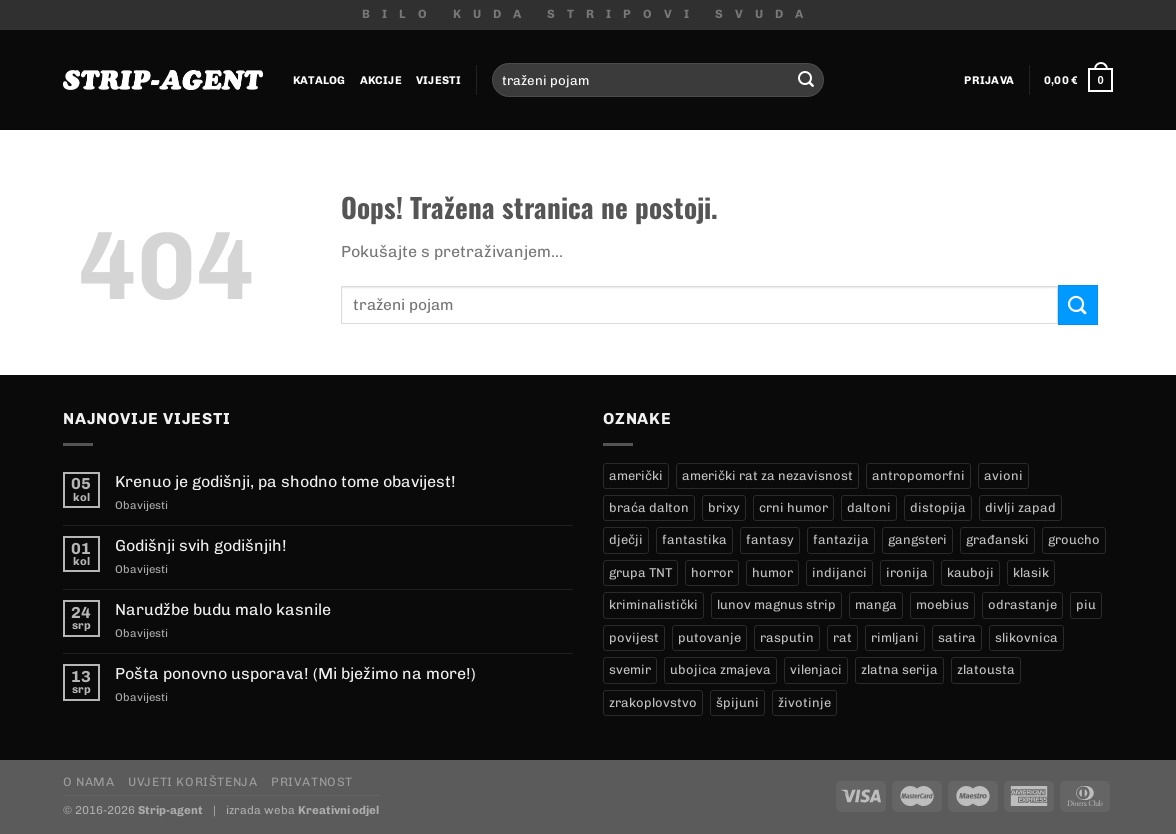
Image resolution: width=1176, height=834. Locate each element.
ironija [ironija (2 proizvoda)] (907, 572)
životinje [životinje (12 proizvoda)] (804, 702)
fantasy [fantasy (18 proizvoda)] (770, 539)
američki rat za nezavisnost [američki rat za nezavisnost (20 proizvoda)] (767, 475)
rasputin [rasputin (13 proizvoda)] (787, 637)
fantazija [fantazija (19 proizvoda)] (841, 539)
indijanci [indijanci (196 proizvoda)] (839, 572)
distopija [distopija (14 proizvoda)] (938, 507)
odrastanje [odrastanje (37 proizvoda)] (1022, 604)
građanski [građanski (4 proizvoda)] (997, 539)
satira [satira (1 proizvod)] (957, 637)
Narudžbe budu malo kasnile (223, 609)
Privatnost (312, 781)
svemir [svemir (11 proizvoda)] (630, 669)
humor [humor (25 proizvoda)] (772, 572)
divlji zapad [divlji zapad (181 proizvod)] (1020, 507)
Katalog (319, 80)
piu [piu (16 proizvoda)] (1086, 604)
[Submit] (806, 80)
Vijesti (439, 80)
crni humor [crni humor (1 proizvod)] (793, 507)
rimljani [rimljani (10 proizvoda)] (895, 637)
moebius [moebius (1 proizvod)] (942, 604)
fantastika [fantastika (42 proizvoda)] (694, 539)
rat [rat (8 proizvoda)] (842, 637)
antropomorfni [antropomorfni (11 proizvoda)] (918, 475)
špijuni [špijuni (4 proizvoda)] (737, 702)
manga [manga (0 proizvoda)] (876, 604)
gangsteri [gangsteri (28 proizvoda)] (917, 539)
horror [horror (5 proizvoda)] (712, 572)
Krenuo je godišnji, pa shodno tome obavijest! (285, 481)
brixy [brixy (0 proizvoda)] (724, 507)
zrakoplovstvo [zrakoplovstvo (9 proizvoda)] (653, 702)
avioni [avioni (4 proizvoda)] (1003, 475)
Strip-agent (170, 810)
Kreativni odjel (338, 810)
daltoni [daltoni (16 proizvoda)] (869, 507)
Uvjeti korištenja (192, 781)
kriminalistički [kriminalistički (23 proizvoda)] (653, 604)
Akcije (381, 80)
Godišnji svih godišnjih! (201, 545)
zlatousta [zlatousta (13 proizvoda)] (986, 669)
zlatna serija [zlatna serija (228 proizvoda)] (899, 669)
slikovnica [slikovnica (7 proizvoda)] (1026, 637)
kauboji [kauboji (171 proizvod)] (970, 572)
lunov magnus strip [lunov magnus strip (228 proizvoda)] (776, 604)
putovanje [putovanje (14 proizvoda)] (709, 637)
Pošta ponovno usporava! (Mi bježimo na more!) (295, 673)
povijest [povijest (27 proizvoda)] (634, 637)
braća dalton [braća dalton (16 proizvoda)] (649, 507)
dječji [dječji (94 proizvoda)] (626, 539)
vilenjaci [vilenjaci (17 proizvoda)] (816, 669)
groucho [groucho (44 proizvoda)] (1074, 539)
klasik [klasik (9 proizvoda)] (1031, 572)
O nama (89, 781)
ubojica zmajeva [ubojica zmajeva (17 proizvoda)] (720, 669)
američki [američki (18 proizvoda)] (636, 475)
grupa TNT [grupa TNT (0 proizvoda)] (640, 572)
